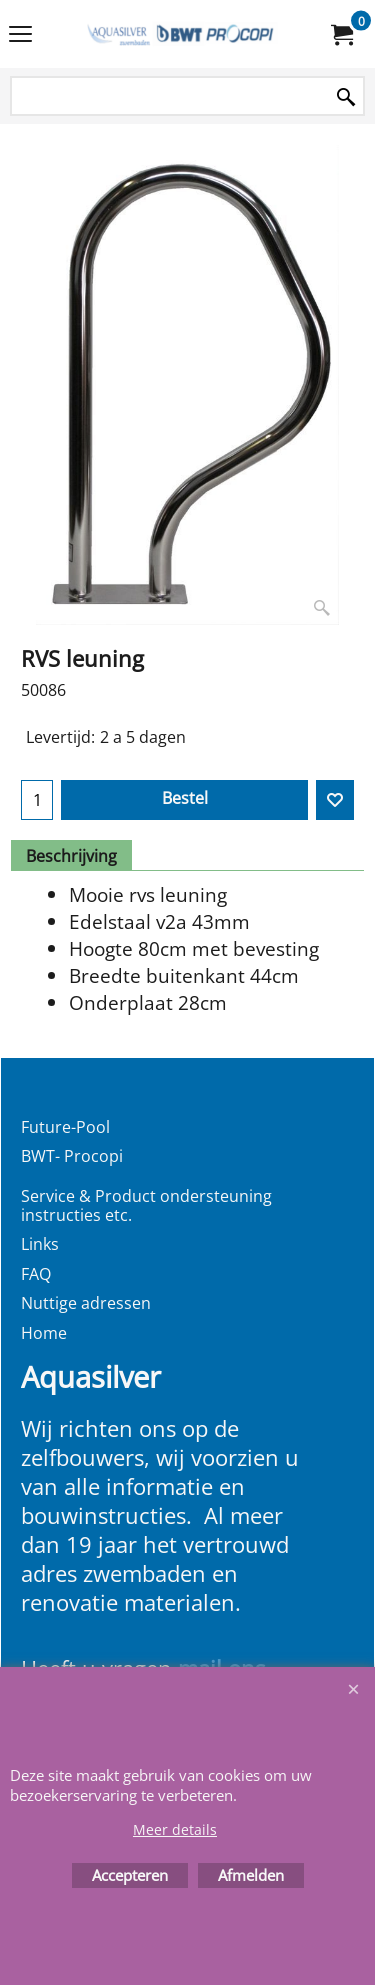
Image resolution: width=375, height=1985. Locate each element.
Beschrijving (71, 856)
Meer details (175, 1829)
